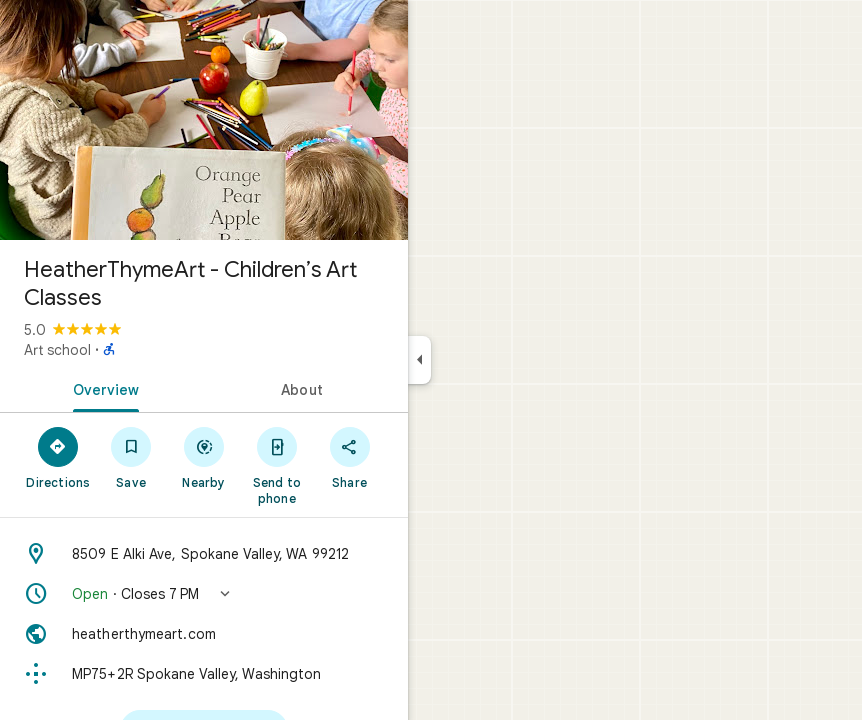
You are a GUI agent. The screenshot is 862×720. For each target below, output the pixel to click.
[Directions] (58, 457)
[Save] (131, 457)
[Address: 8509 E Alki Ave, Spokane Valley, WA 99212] (204, 554)
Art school (57, 350)
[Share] (349, 457)
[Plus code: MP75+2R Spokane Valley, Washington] (204, 674)
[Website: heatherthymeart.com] (204, 634)
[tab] (102, 388)
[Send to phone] (276, 465)
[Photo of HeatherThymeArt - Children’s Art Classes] (204, 120)
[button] (204, 594)
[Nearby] (204, 457)
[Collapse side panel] (419, 360)
